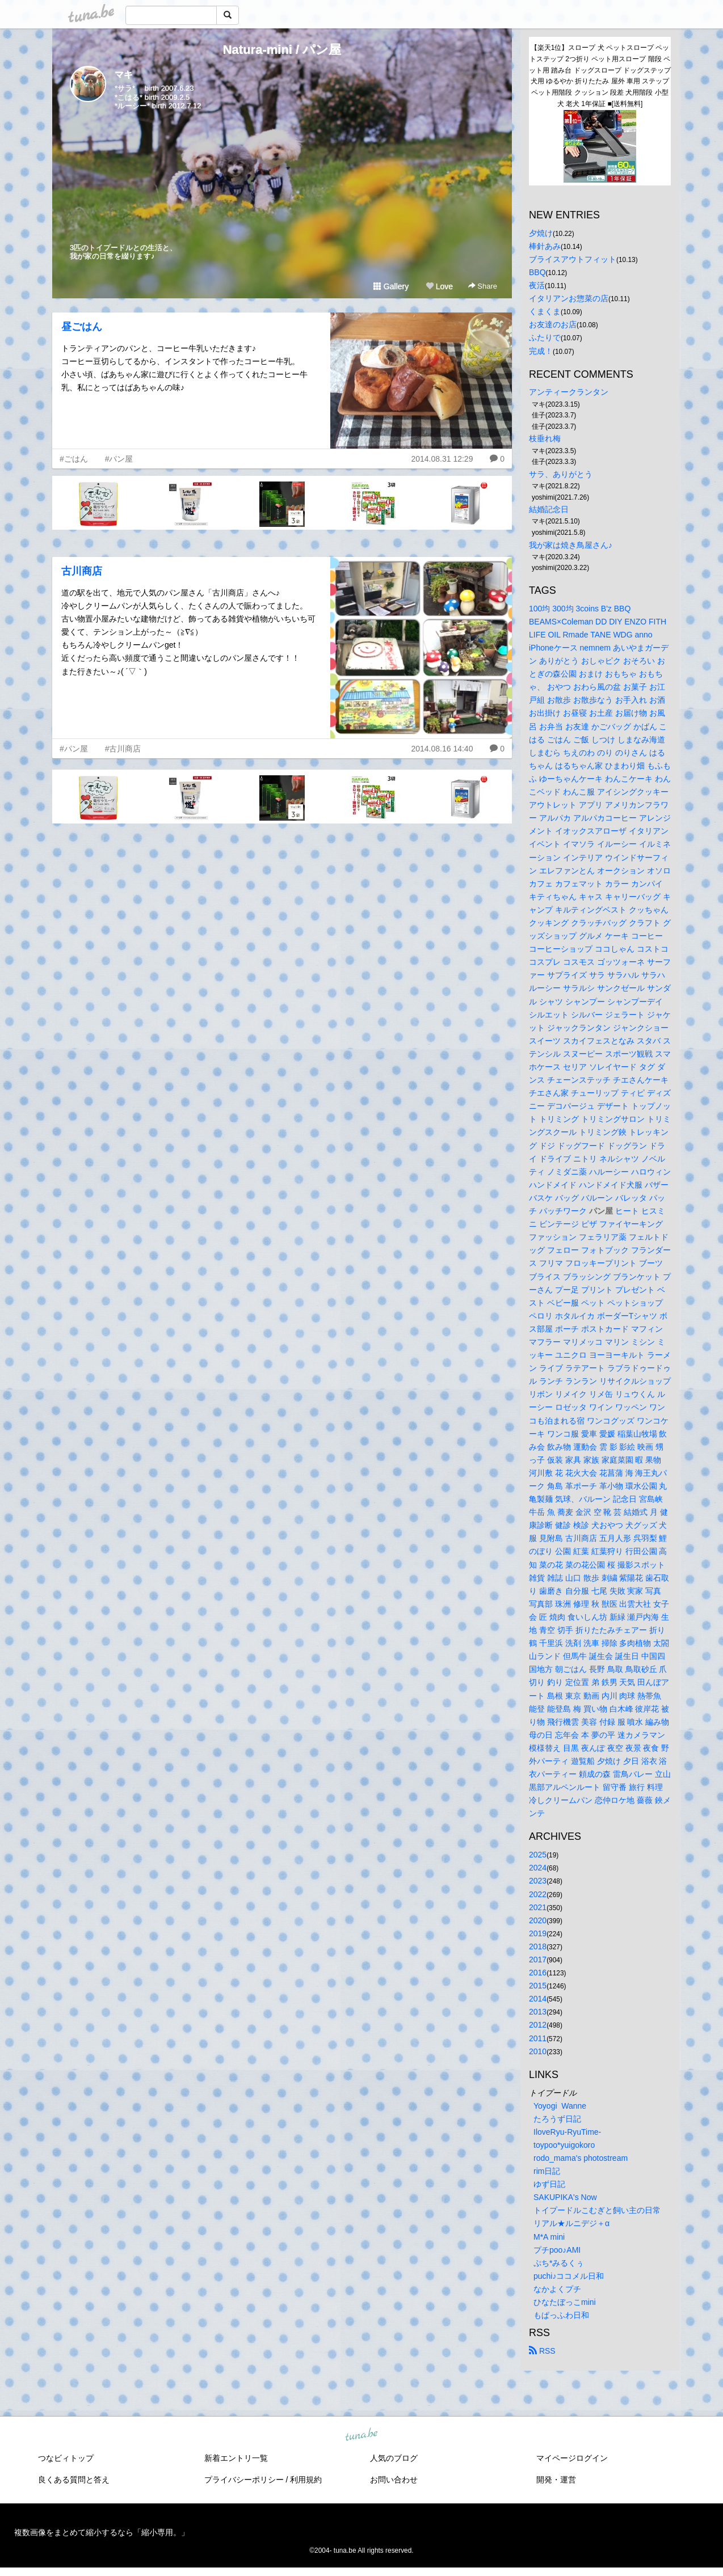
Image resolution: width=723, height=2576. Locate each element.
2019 (538, 1933)
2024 (538, 1867)
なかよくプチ (557, 2289)
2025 (538, 1854)
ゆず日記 (549, 2184)
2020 (538, 1920)
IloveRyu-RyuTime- (567, 2131)
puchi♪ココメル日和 (568, 2276)
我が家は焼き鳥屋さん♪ (570, 545)
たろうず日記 (557, 2118)
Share (482, 286)
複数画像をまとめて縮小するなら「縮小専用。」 (101, 2532)
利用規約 (306, 2479)
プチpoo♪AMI (557, 2249)
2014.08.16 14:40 (442, 748)
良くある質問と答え (74, 2479)
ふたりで (545, 337)
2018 (538, 1946)
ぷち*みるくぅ (558, 2262)
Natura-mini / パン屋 (282, 50)
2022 (538, 1894)
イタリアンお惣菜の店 (568, 298)
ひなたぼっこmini (564, 2302)
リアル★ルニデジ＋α (571, 2223)
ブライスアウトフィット (572, 259)
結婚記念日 (549, 509)
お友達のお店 (553, 324)
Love (439, 286)
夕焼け (541, 233)
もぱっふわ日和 (561, 2315)
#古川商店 (123, 748)
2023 (538, 1880)
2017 (538, 1959)
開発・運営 (556, 2479)
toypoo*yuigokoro (564, 2145)
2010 (538, 2051)
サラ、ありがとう (560, 474)
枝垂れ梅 (545, 438)
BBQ (537, 272)
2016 (538, 1972)
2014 (538, 1998)
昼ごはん (81, 326)
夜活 (537, 285)
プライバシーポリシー (244, 2479)
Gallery (391, 286)
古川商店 (81, 571)
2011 (538, 2038)
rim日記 (546, 2171)
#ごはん (74, 458)
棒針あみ (545, 246)
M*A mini (549, 2236)
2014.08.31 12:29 (442, 458)
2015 (538, 1985)
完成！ (541, 351)
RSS (542, 2350)
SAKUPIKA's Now (565, 2197)
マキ (124, 74)
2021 (538, 1907)
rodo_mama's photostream (580, 2158)
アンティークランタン (568, 391)
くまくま (545, 311)
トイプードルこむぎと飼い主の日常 (597, 2210)
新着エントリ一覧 (236, 2458)
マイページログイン (572, 2458)
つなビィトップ (66, 2458)
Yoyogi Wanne (559, 2105)
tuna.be (361, 2435)
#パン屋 (119, 458)
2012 (538, 2024)
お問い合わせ (394, 2479)
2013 (538, 2011)
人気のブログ (394, 2458)
